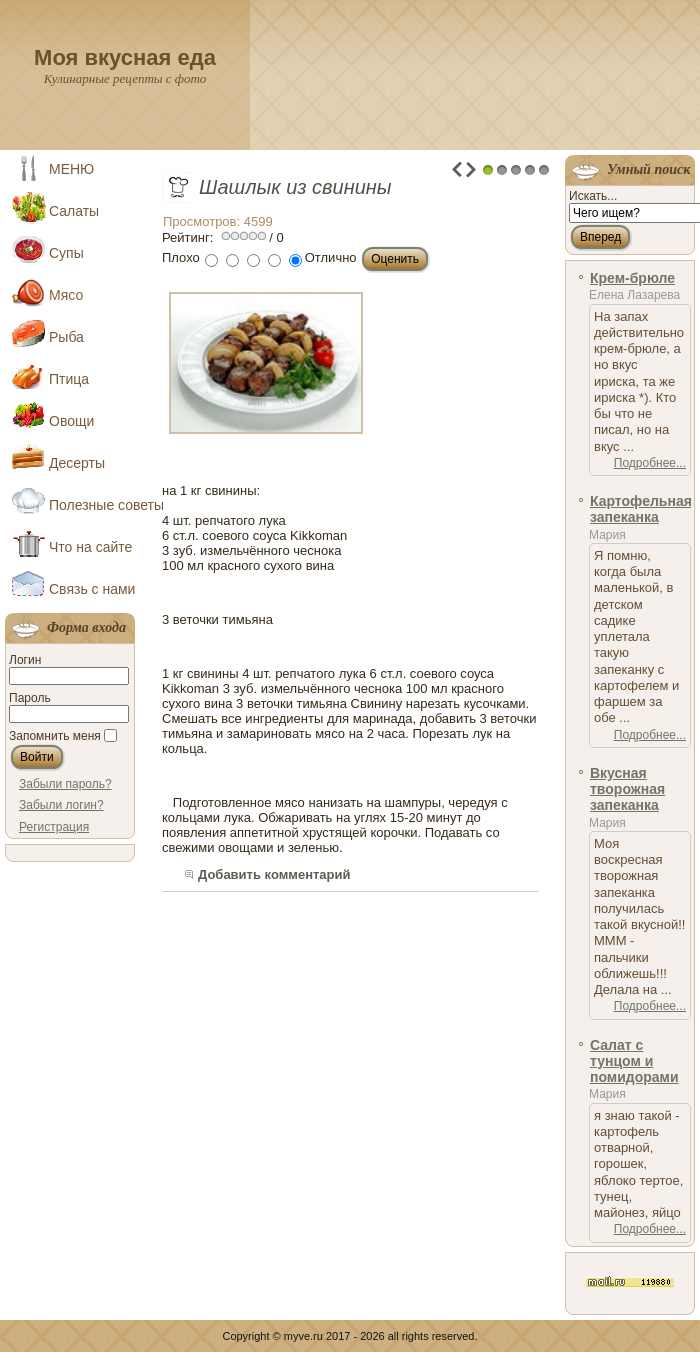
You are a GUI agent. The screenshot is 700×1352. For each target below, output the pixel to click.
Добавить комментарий (274, 874)
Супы (66, 253)
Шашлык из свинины (295, 187)
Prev (457, 169)
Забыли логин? (61, 805)
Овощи (71, 421)
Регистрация (54, 827)
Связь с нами (92, 589)
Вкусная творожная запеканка (627, 789)
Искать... (593, 196)
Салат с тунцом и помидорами (634, 1061)
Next (471, 169)
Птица (69, 379)
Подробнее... (650, 463)
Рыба (66, 337)
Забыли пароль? (65, 784)
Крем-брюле (632, 278)
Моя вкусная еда (125, 57)
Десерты (77, 463)
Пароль (30, 698)
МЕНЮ (71, 169)
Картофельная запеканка (641, 509)
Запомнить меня (55, 736)
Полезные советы (94, 505)
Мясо (66, 295)
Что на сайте (90, 547)
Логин (25, 660)
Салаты (74, 211)
